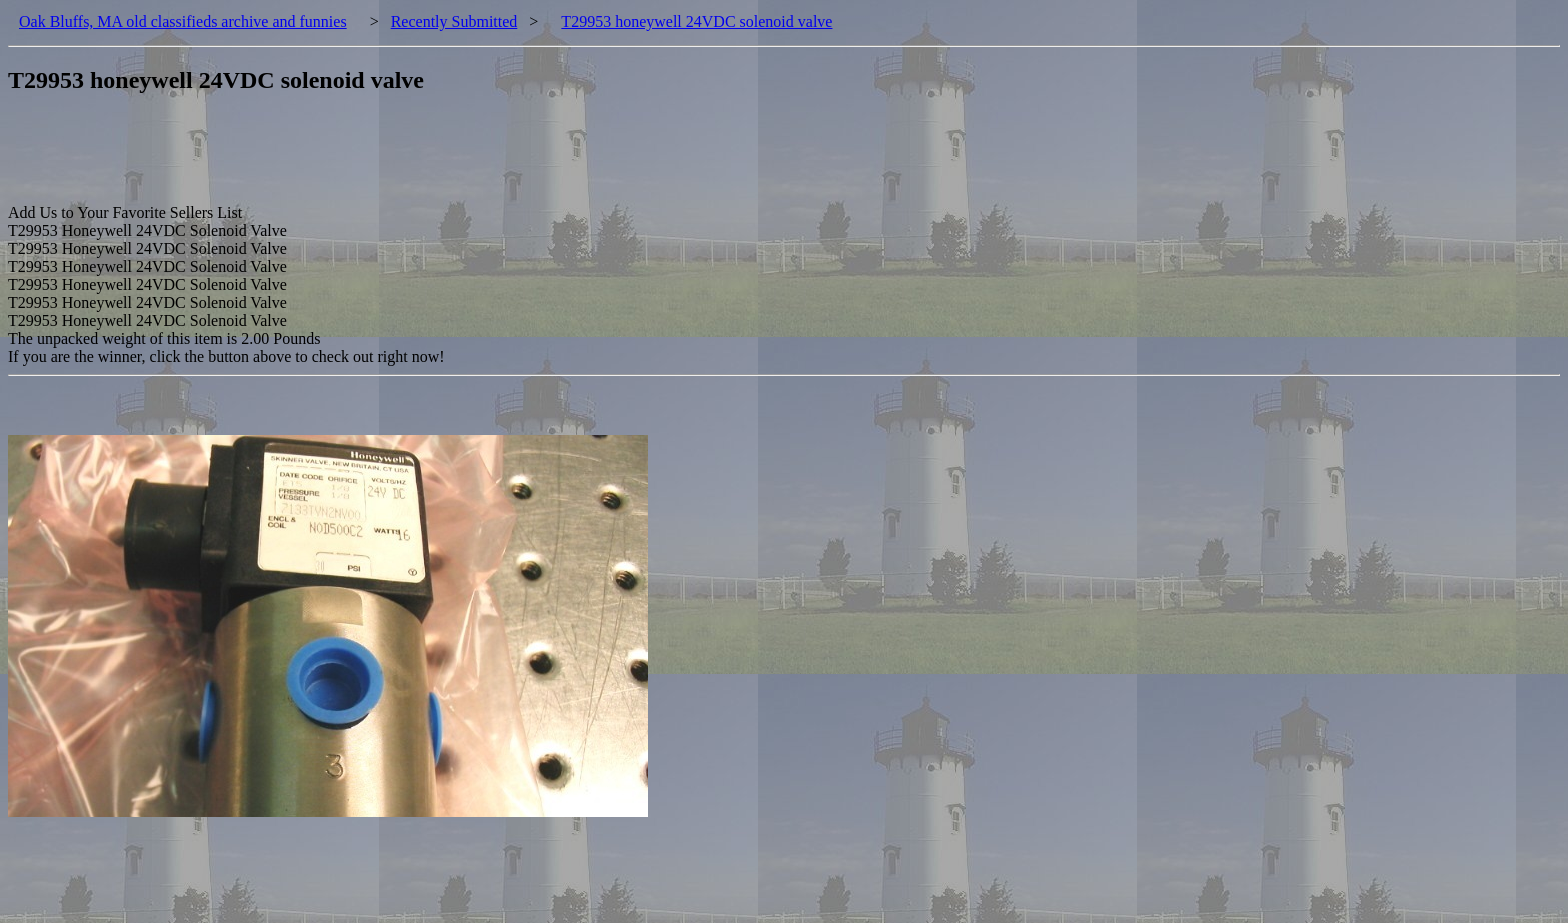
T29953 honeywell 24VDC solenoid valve (696, 21)
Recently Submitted (454, 21)
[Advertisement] (372, 159)
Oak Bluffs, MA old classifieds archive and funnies (183, 21)
